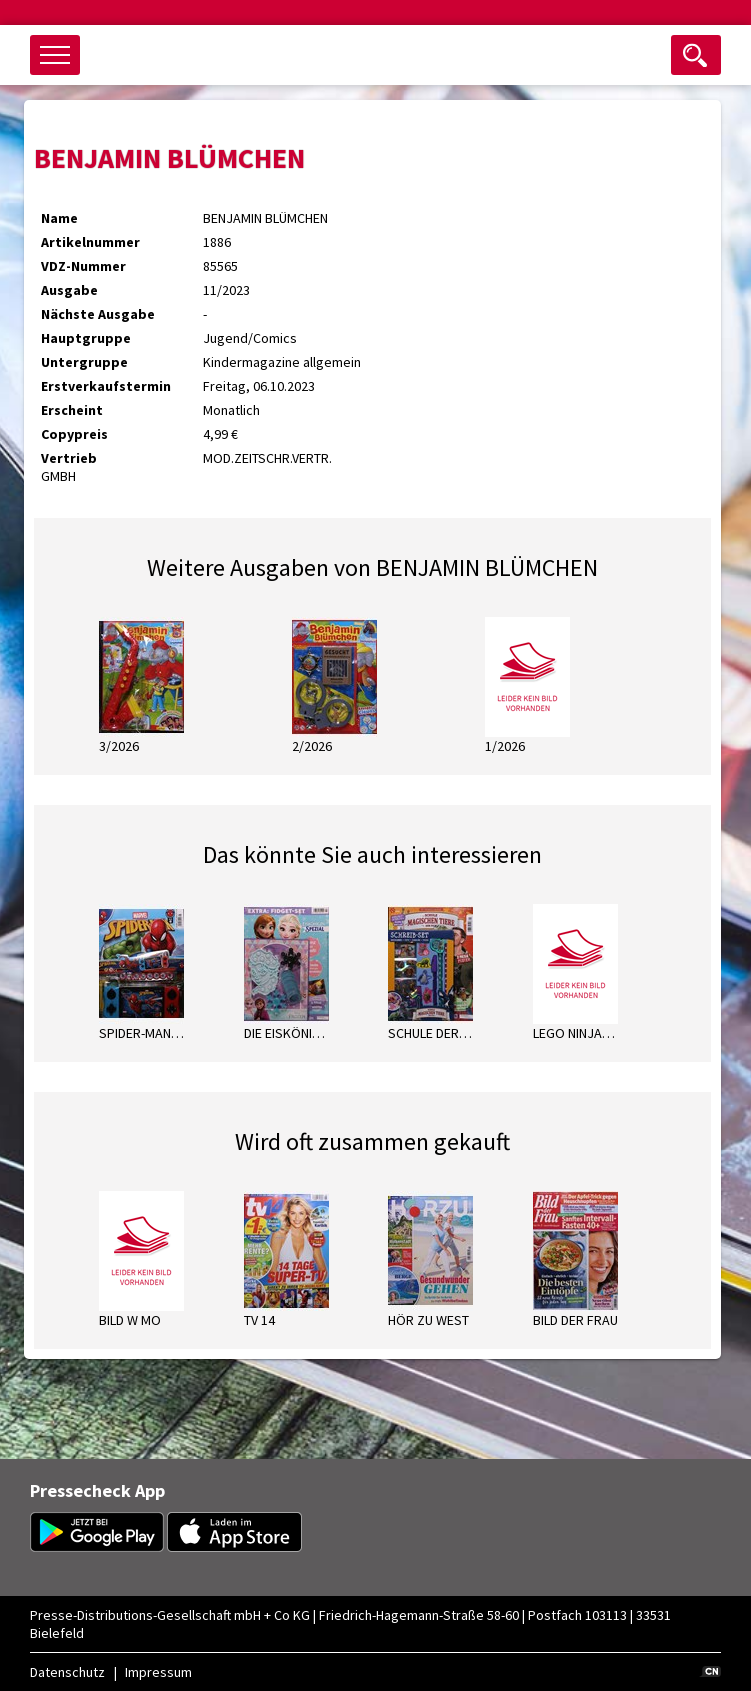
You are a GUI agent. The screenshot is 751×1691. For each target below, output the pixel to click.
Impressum (158, 1672)
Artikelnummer (90, 242)
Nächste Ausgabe (98, 314)
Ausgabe (69, 290)
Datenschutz (67, 1672)
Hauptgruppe (86, 338)
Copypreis (74, 434)
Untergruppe (84, 362)
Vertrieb (69, 458)
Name (59, 218)
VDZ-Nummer (83, 266)
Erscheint (72, 410)
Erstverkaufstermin (106, 386)
